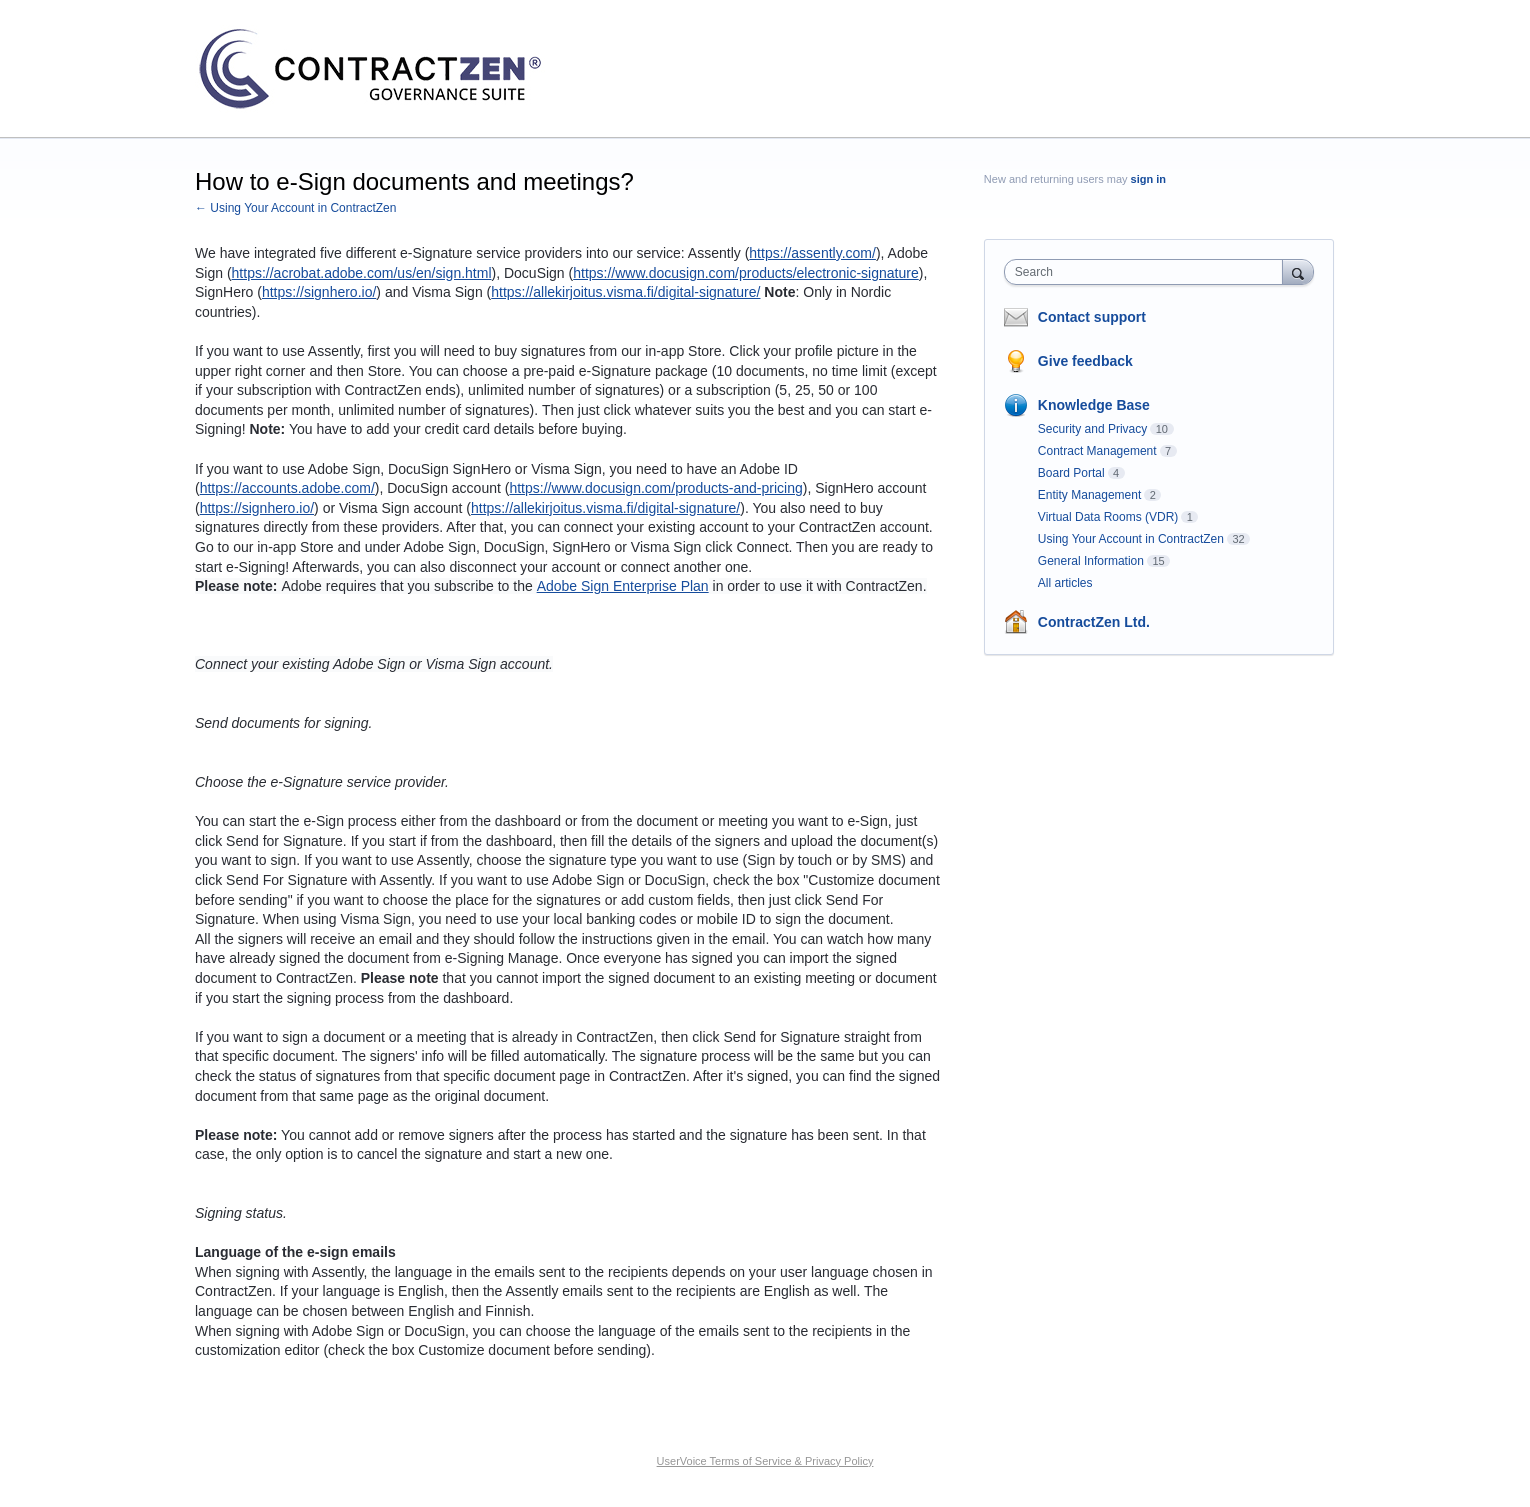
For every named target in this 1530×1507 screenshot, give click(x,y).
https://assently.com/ (812, 253)
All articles (1065, 583)
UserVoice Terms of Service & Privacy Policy (765, 1461)
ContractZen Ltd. (1094, 622)
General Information (1091, 561)
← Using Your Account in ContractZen (295, 208)
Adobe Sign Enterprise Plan (623, 586)
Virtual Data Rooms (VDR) (1108, 517)
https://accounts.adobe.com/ (287, 488)
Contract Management (1097, 451)
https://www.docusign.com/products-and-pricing (655, 488)
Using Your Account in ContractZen (1131, 539)
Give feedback (1085, 361)
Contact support (1092, 317)
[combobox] (1148, 272)
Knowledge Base (1094, 405)
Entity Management (1089, 495)
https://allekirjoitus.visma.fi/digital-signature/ (625, 292)
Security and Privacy (1092, 429)
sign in (1148, 179)
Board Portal (1071, 473)
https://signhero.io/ (319, 292)
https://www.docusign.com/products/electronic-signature (746, 273)
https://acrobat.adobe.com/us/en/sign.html (362, 273)
